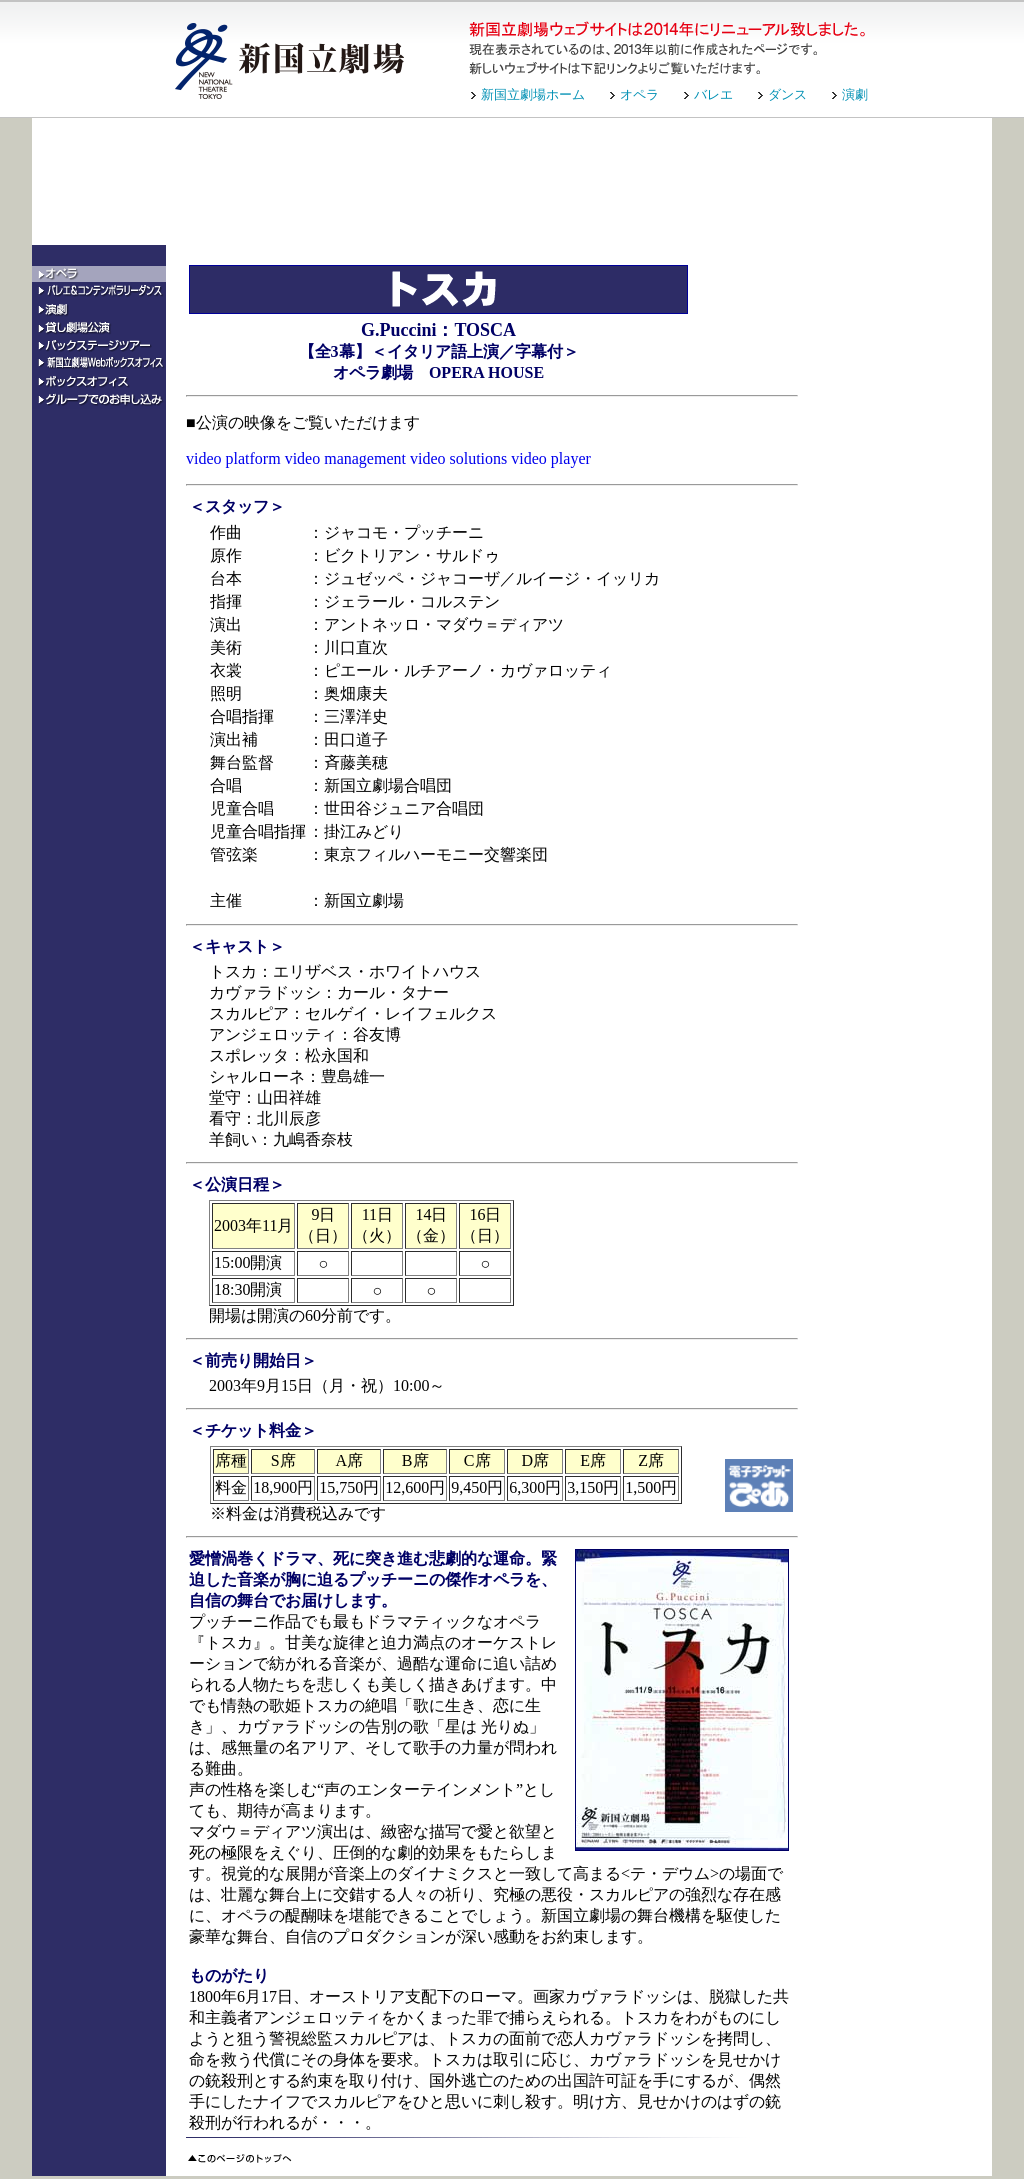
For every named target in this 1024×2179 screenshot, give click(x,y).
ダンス (787, 94)
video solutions (458, 458)
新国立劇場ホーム (533, 94)
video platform (233, 458)
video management (345, 458)
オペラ (639, 94)
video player (551, 458)
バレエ (713, 94)
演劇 (855, 94)
